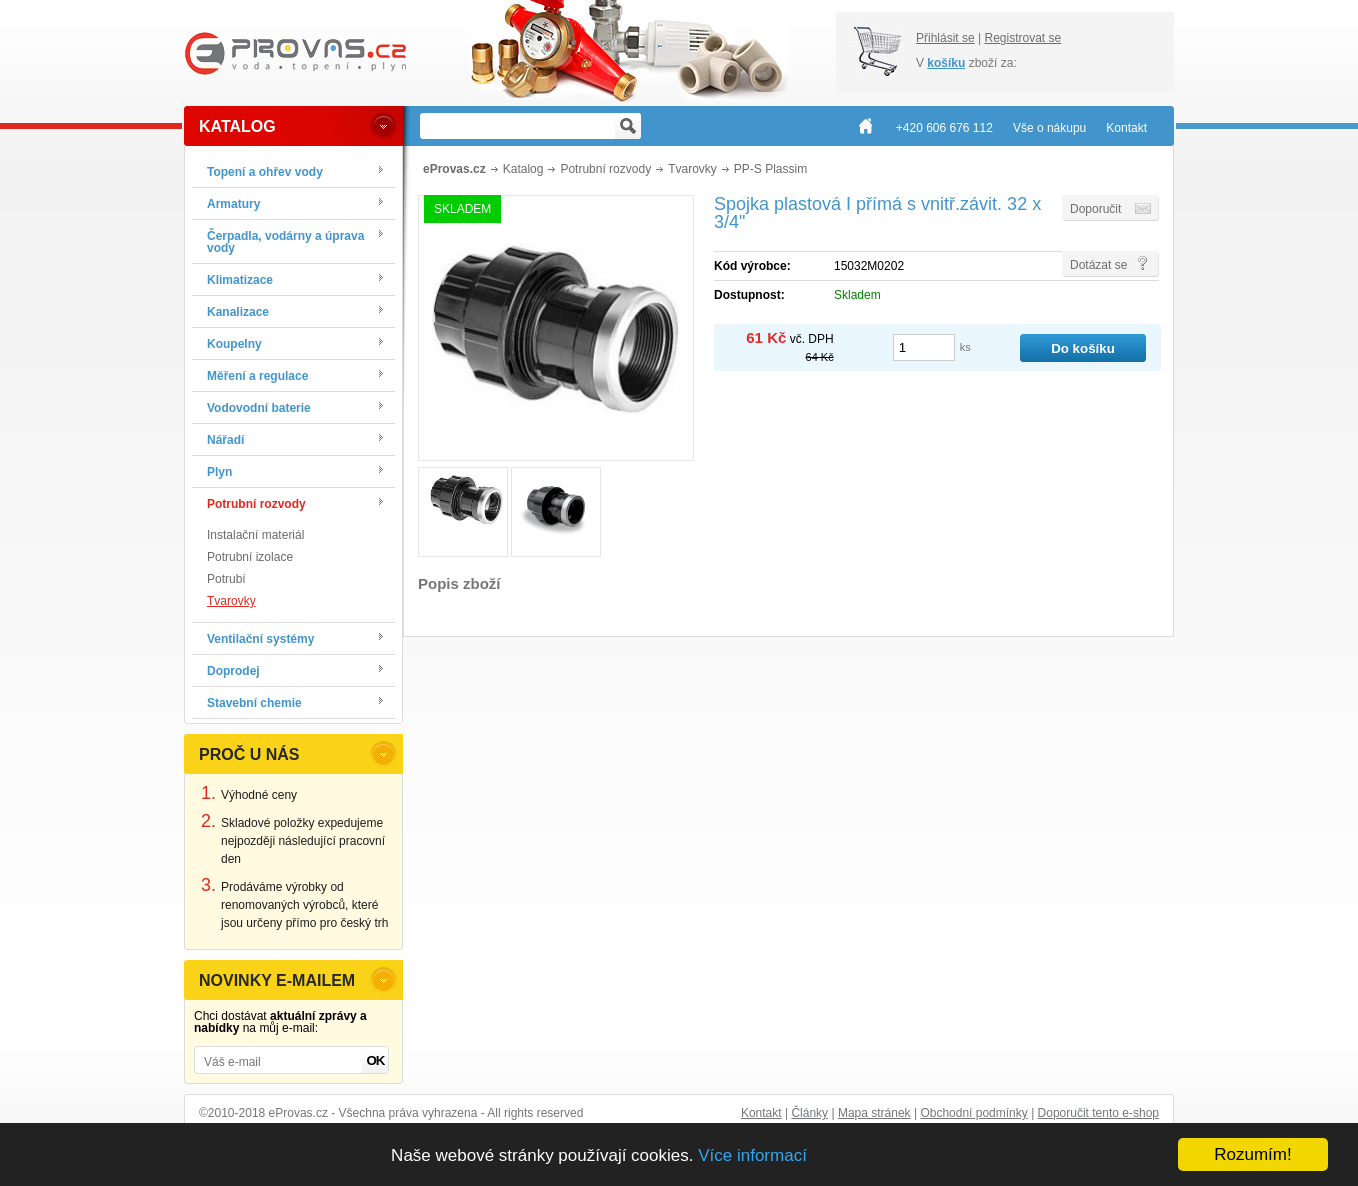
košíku (946, 63)
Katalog (523, 169)
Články (809, 1113)
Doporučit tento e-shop (1098, 1113)
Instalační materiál (255, 535)
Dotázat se (1098, 265)
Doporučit (1095, 209)
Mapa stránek (874, 1113)
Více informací (752, 1155)
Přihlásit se (945, 38)
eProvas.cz (454, 169)
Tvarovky (231, 601)
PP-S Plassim (770, 169)
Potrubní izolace (250, 557)
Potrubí (226, 579)
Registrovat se (1022, 38)
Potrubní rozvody (605, 169)
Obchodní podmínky (973, 1113)
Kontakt (761, 1113)
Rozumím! (1252, 1154)
